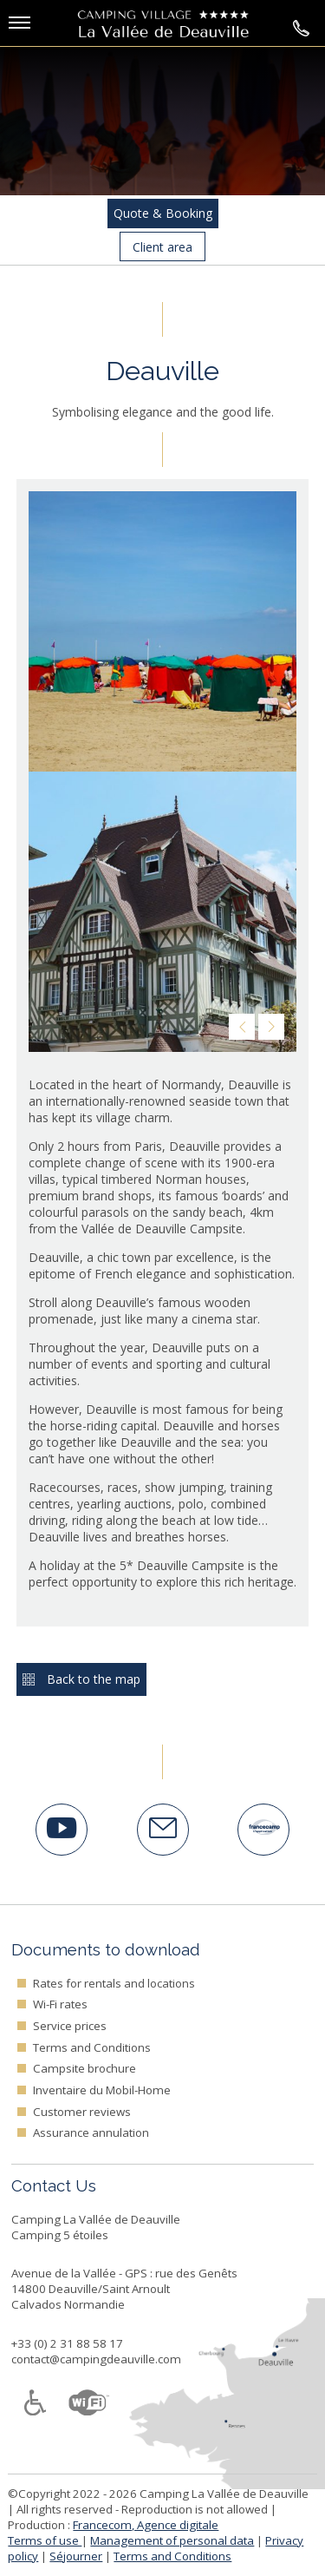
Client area (162, 247)
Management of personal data (172, 2540)
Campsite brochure (84, 2068)
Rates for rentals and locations (114, 1983)
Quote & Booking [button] (163, 213)
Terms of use (44, 2540)
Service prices (70, 2026)
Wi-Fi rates (60, 2004)
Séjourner (75, 2556)
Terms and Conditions (92, 2047)
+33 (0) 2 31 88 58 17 (67, 2343)
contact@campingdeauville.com (96, 2359)
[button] (48, 25)
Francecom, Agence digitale (145, 2525)
